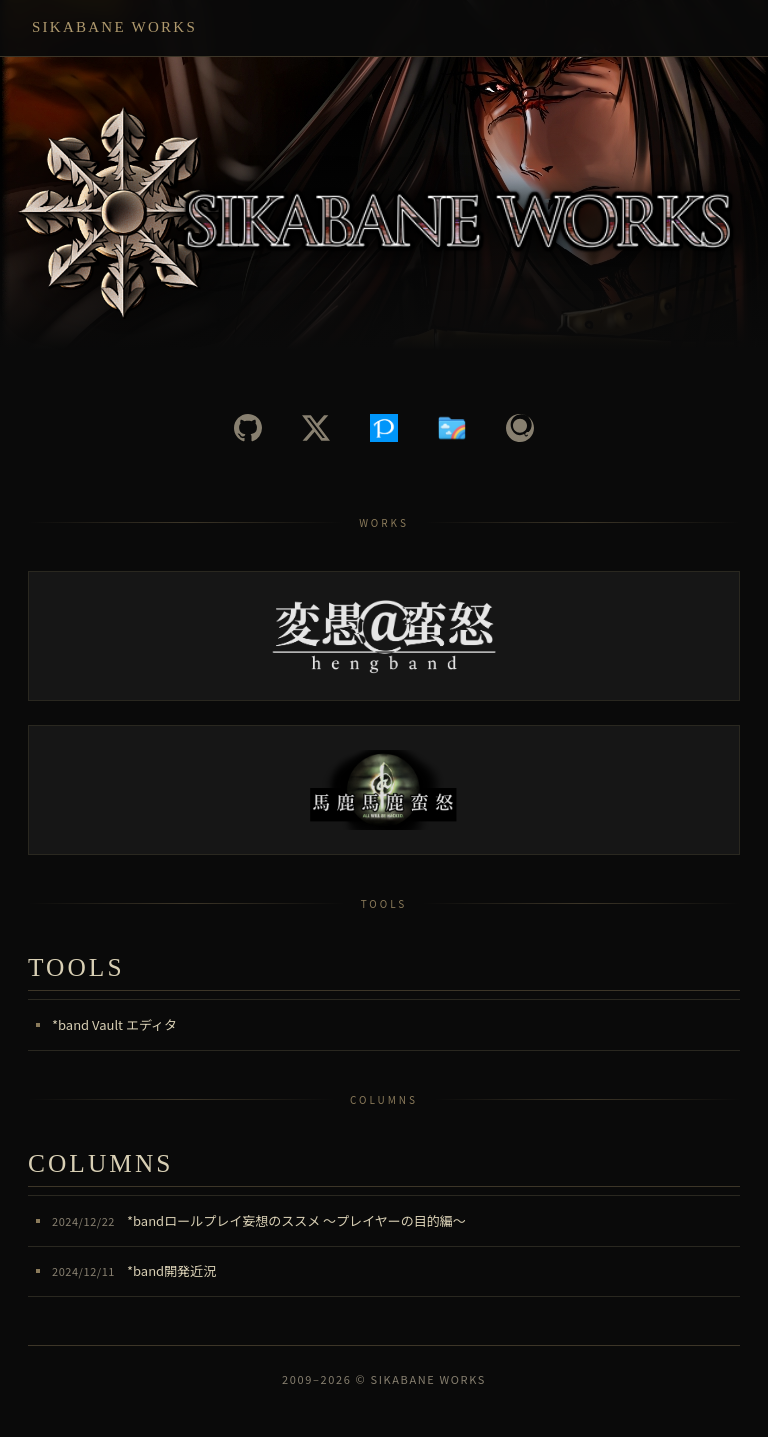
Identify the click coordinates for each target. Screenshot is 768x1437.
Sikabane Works (114, 27)
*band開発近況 (134, 1270)
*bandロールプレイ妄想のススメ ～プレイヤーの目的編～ (259, 1220)
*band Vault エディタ (114, 1024)
